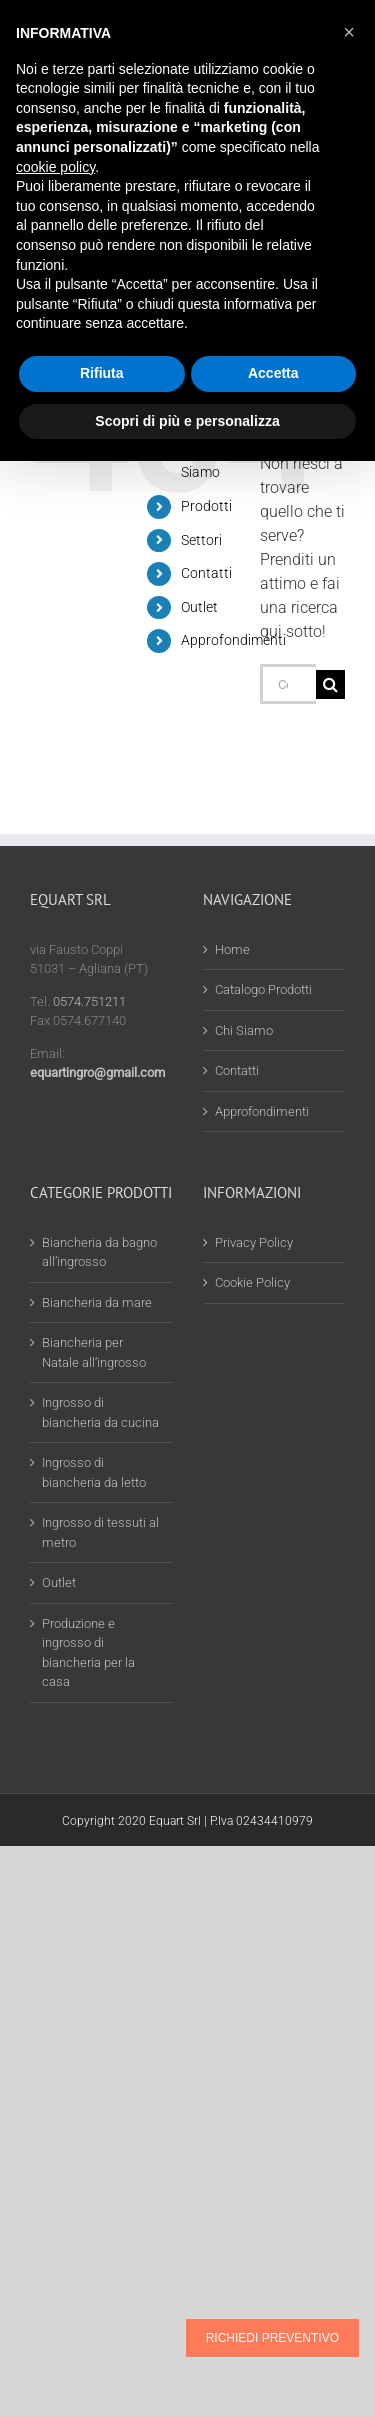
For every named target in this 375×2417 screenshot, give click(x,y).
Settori (201, 540)
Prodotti (206, 506)
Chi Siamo (244, 1030)
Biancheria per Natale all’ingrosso (94, 1352)
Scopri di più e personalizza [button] (187, 421)
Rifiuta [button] (102, 373)
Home (232, 949)
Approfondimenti (233, 640)
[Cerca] (330, 684)
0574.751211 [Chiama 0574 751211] (89, 1001)
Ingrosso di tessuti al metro (100, 1532)
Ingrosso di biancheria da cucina (100, 1412)
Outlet (199, 607)
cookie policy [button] (55, 167)
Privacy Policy (254, 1242)
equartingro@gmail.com (97, 1072)
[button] (349, 32)
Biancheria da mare (97, 1302)
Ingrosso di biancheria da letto (94, 1472)
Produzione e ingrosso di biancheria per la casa (88, 1653)
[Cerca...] (288, 684)
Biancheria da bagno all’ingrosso (99, 1252)
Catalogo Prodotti (263, 989)
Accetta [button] (273, 373)
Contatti (206, 573)
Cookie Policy (252, 1282)
